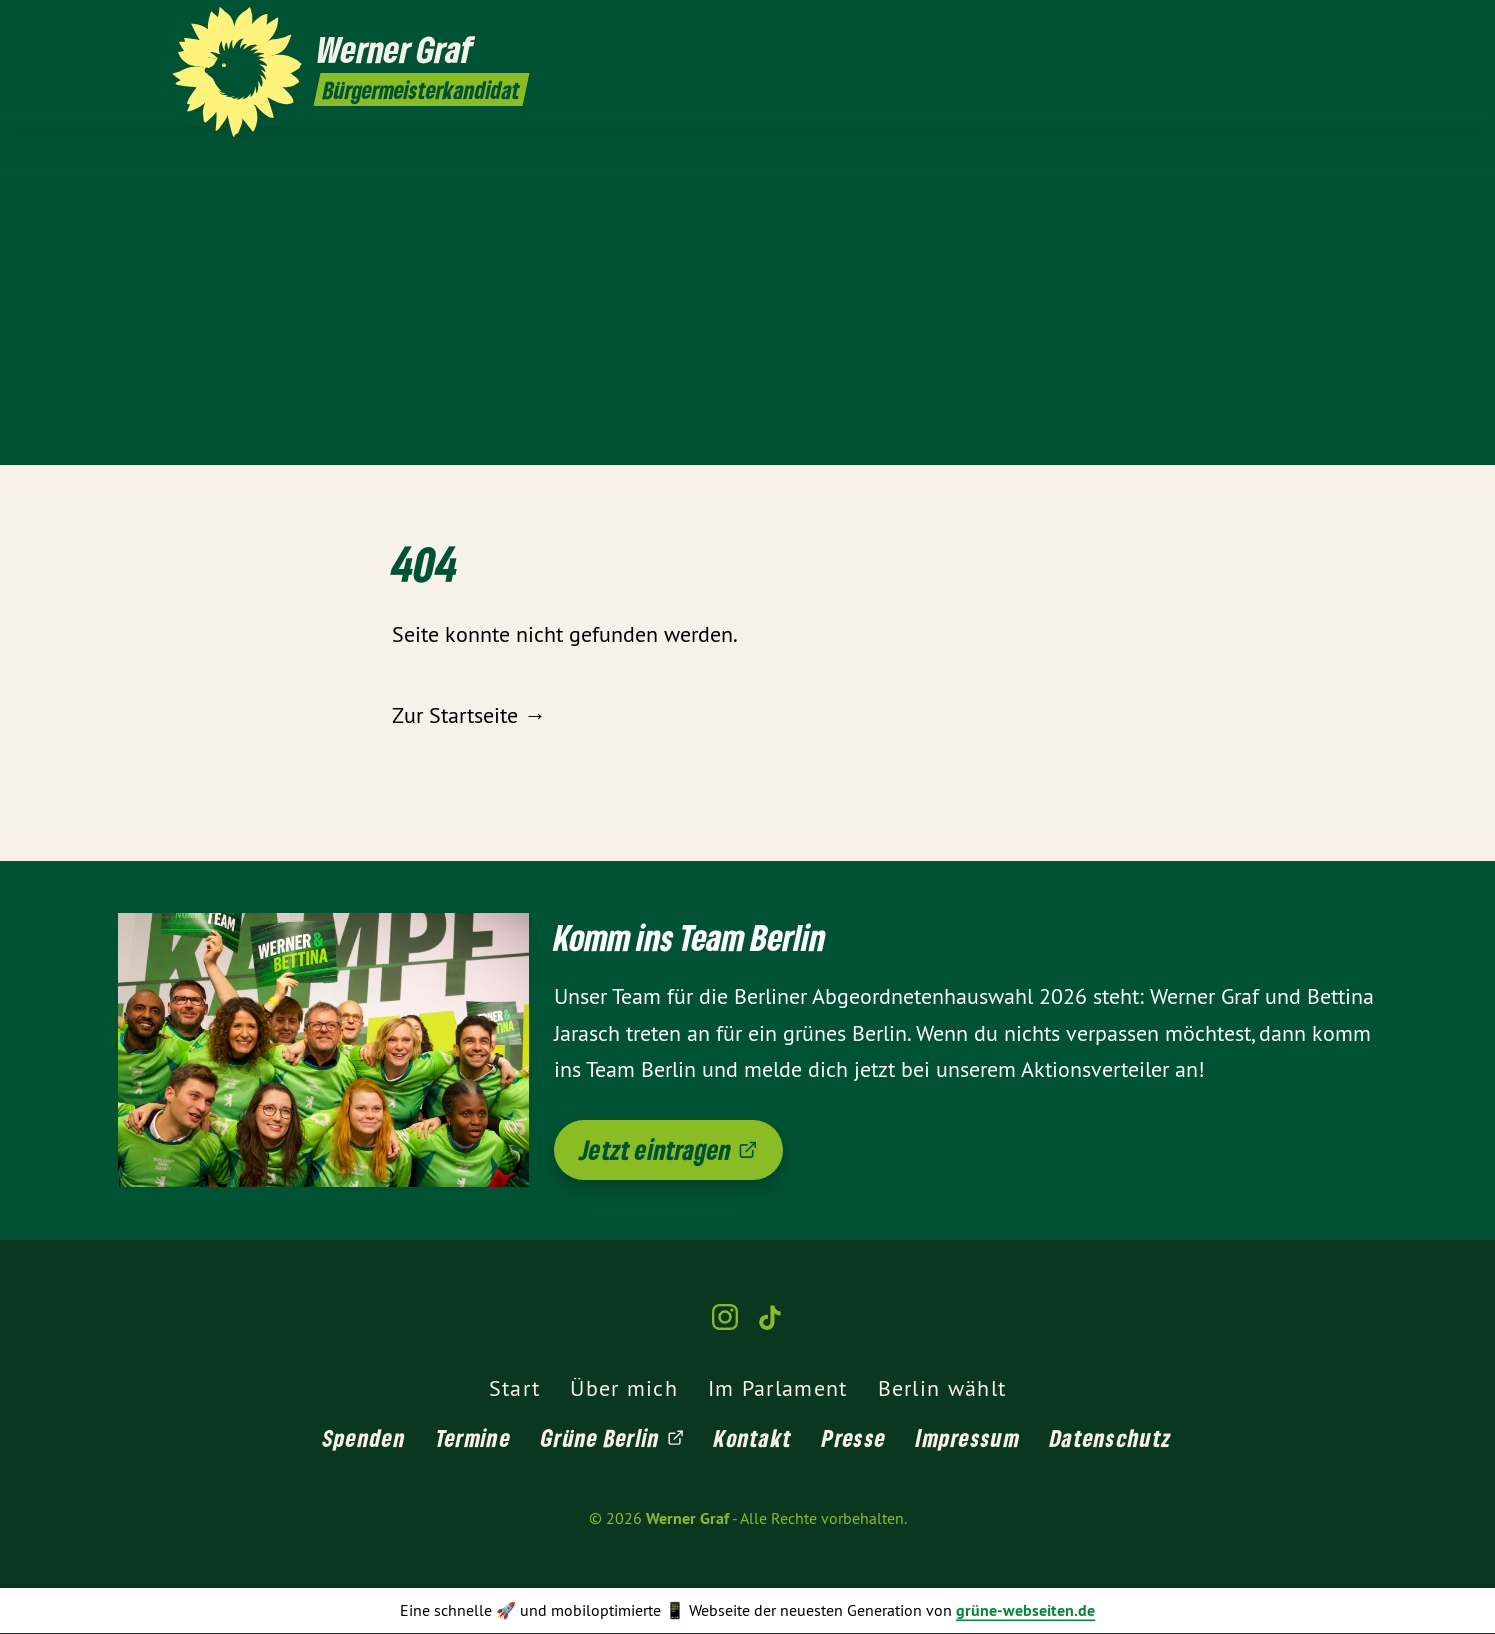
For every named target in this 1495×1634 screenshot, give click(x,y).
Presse (854, 1437)
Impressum (968, 1437)
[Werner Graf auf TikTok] (1313, 27)
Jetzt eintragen (668, 1149)
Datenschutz (1111, 1437)
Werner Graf (687, 1518)
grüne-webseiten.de (1025, 1610)
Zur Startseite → (469, 715)
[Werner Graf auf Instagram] (1283, 27)
